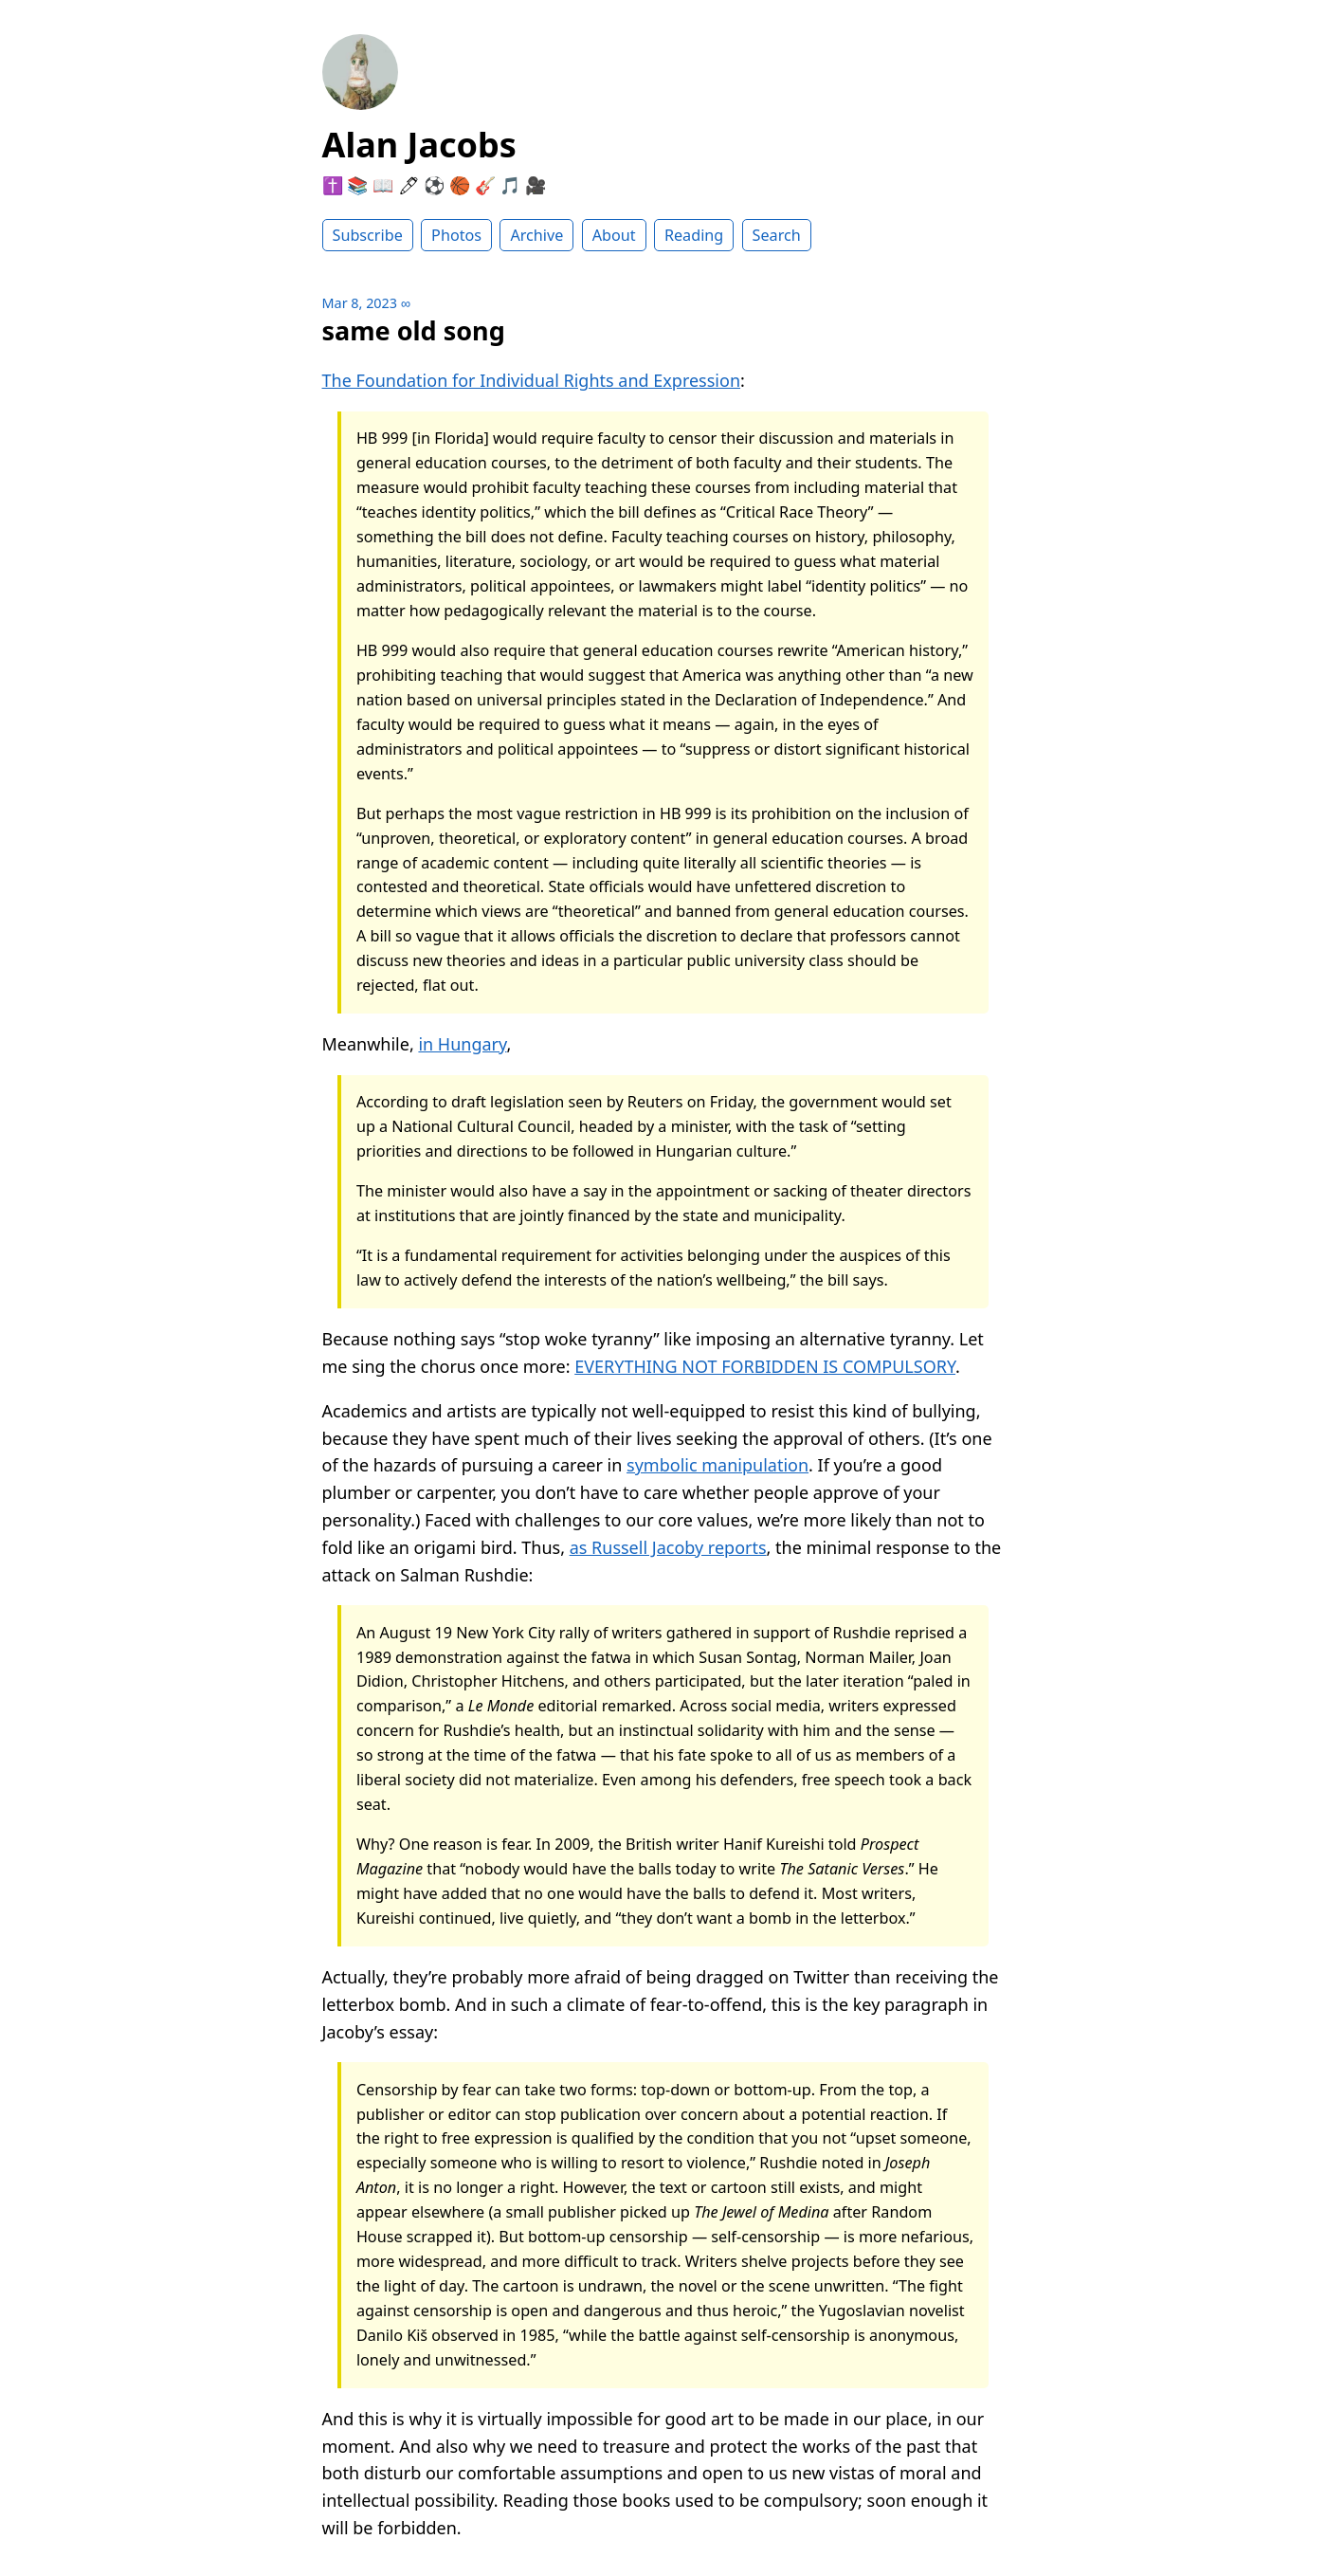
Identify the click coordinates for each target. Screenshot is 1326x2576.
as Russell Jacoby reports (668, 1547)
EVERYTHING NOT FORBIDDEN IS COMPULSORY (764, 1366)
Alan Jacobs (419, 144)
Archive (536, 235)
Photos (456, 235)
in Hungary (462, 1043)
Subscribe (368, 235)
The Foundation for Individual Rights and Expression (531, 380)
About (614, 235)
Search (777, 235)
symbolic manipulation (717, 1464)
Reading (693, 235)
